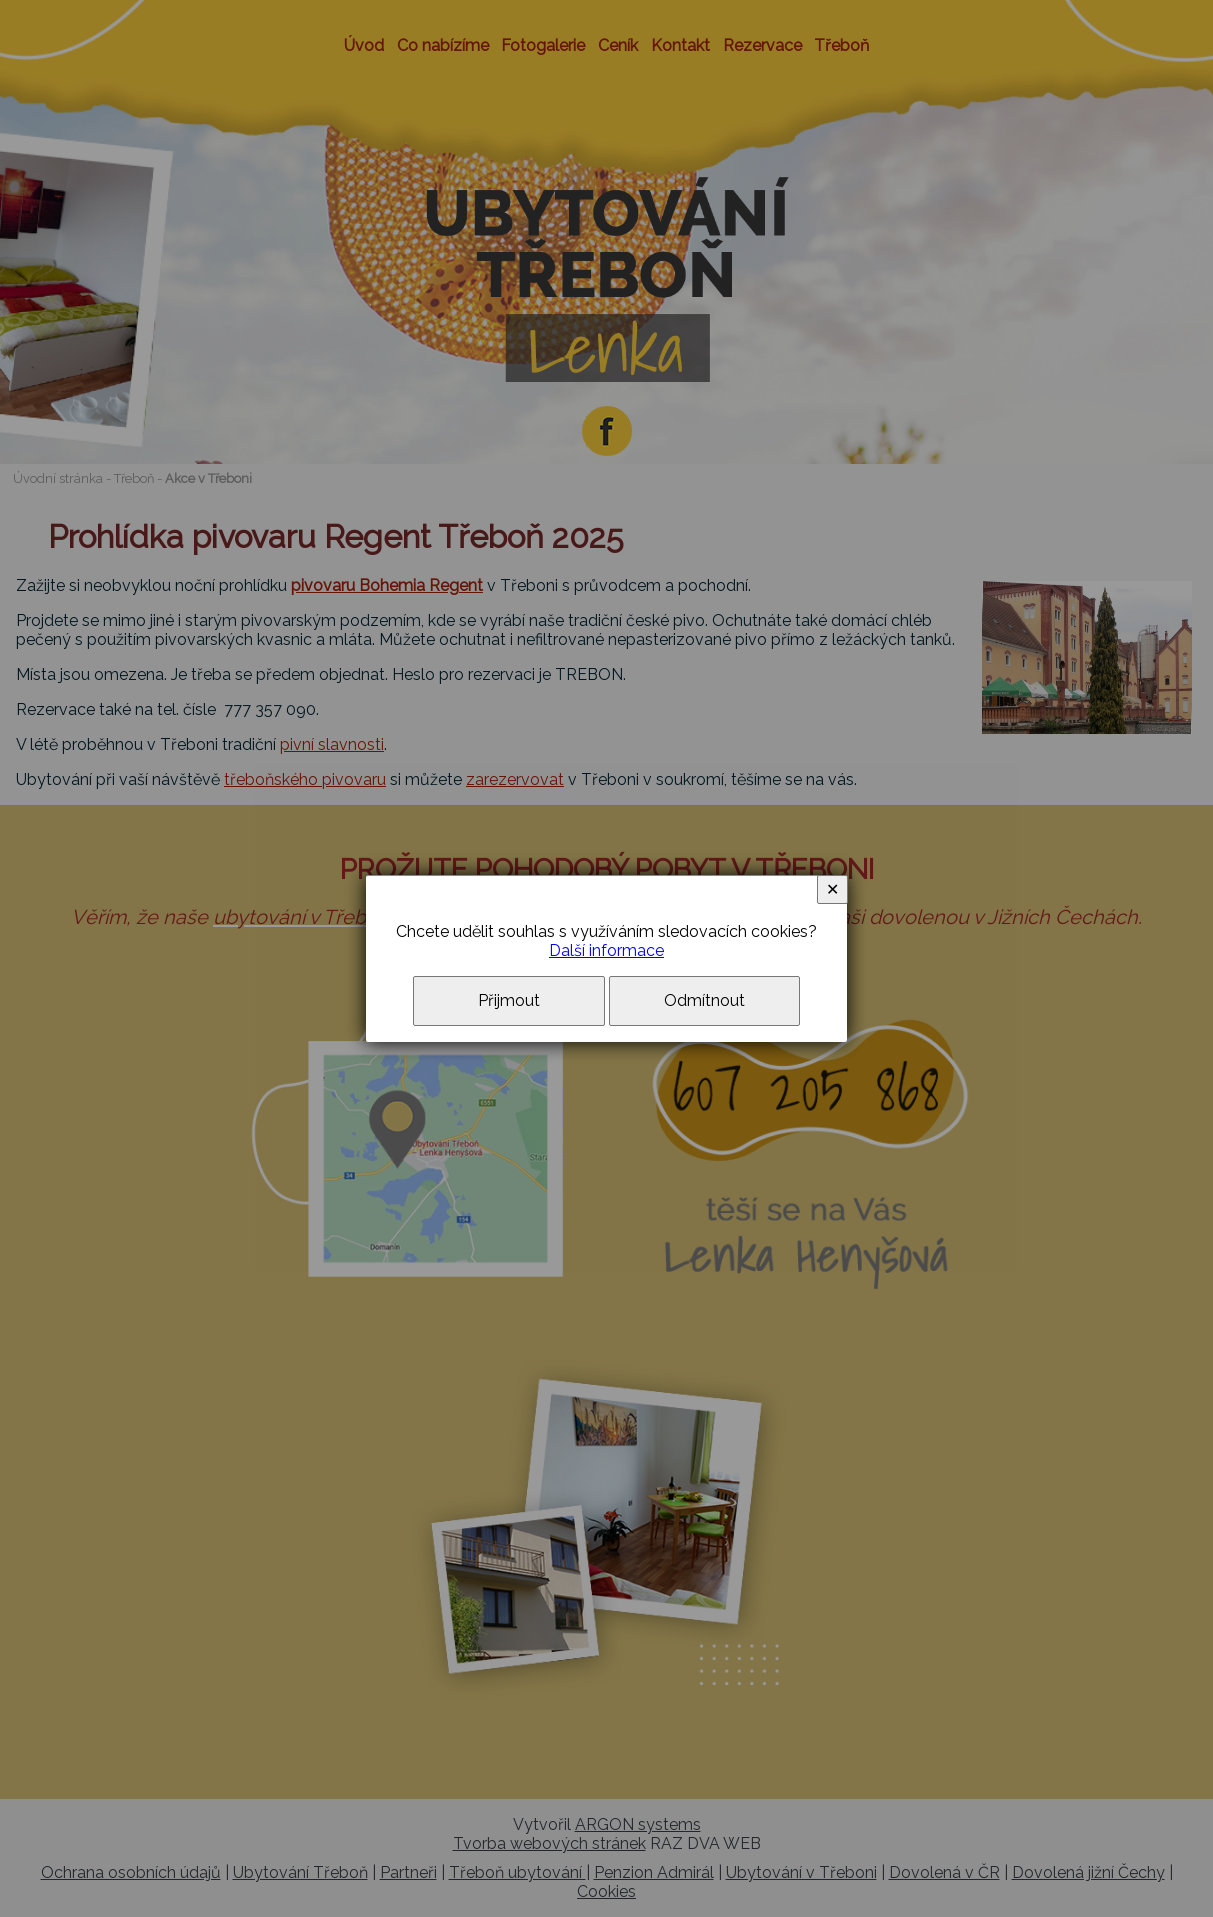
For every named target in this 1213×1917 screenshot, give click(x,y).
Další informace (606, 950)
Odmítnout (704, 1000)
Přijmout (509, 1000)
